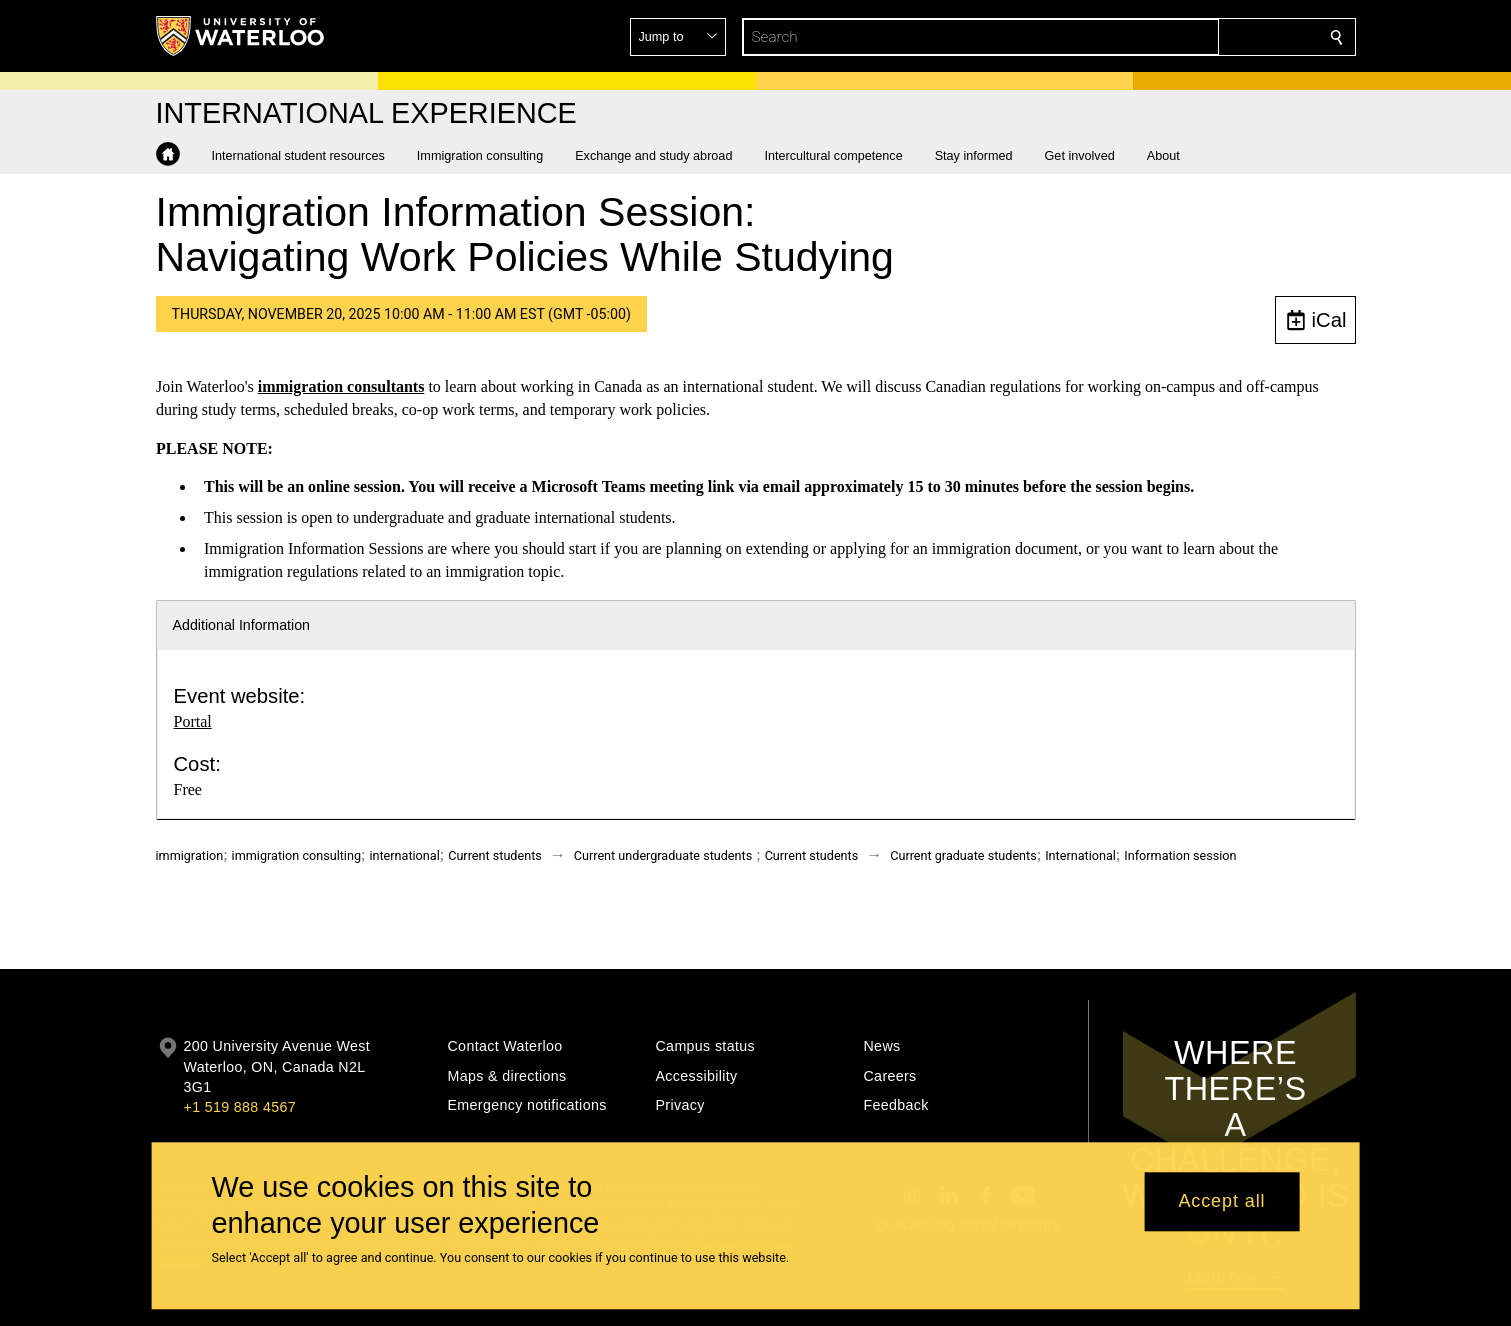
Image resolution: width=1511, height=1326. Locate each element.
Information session (1180, 855)
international (404, 855)
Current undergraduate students (663, 855)
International (1080, 855)
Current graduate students (963, 855)
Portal (193, 721)
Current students (495, 855)
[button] (1192, 37)
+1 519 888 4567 (240, 1107)
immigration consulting (296, 855)
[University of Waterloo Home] (241, 36)
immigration (190, 855)
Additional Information (242, 625)
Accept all (1221, 1202)
